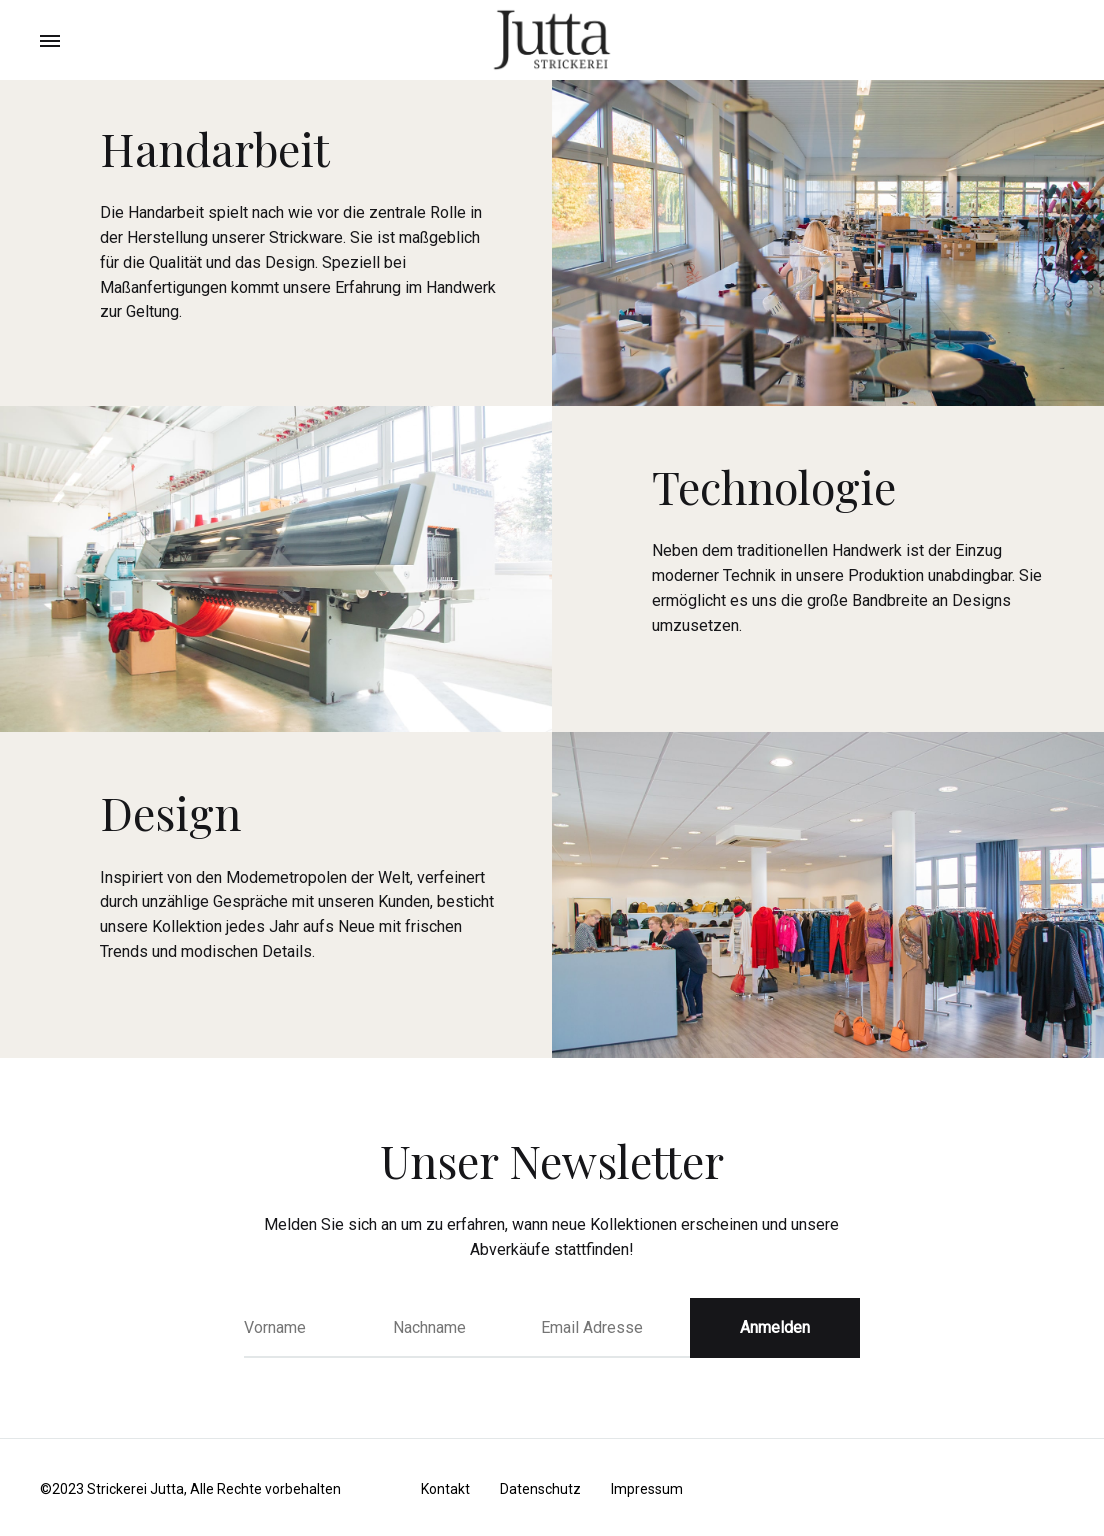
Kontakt (445, 1489)
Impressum (647, 1489)
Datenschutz (540, 1489)
